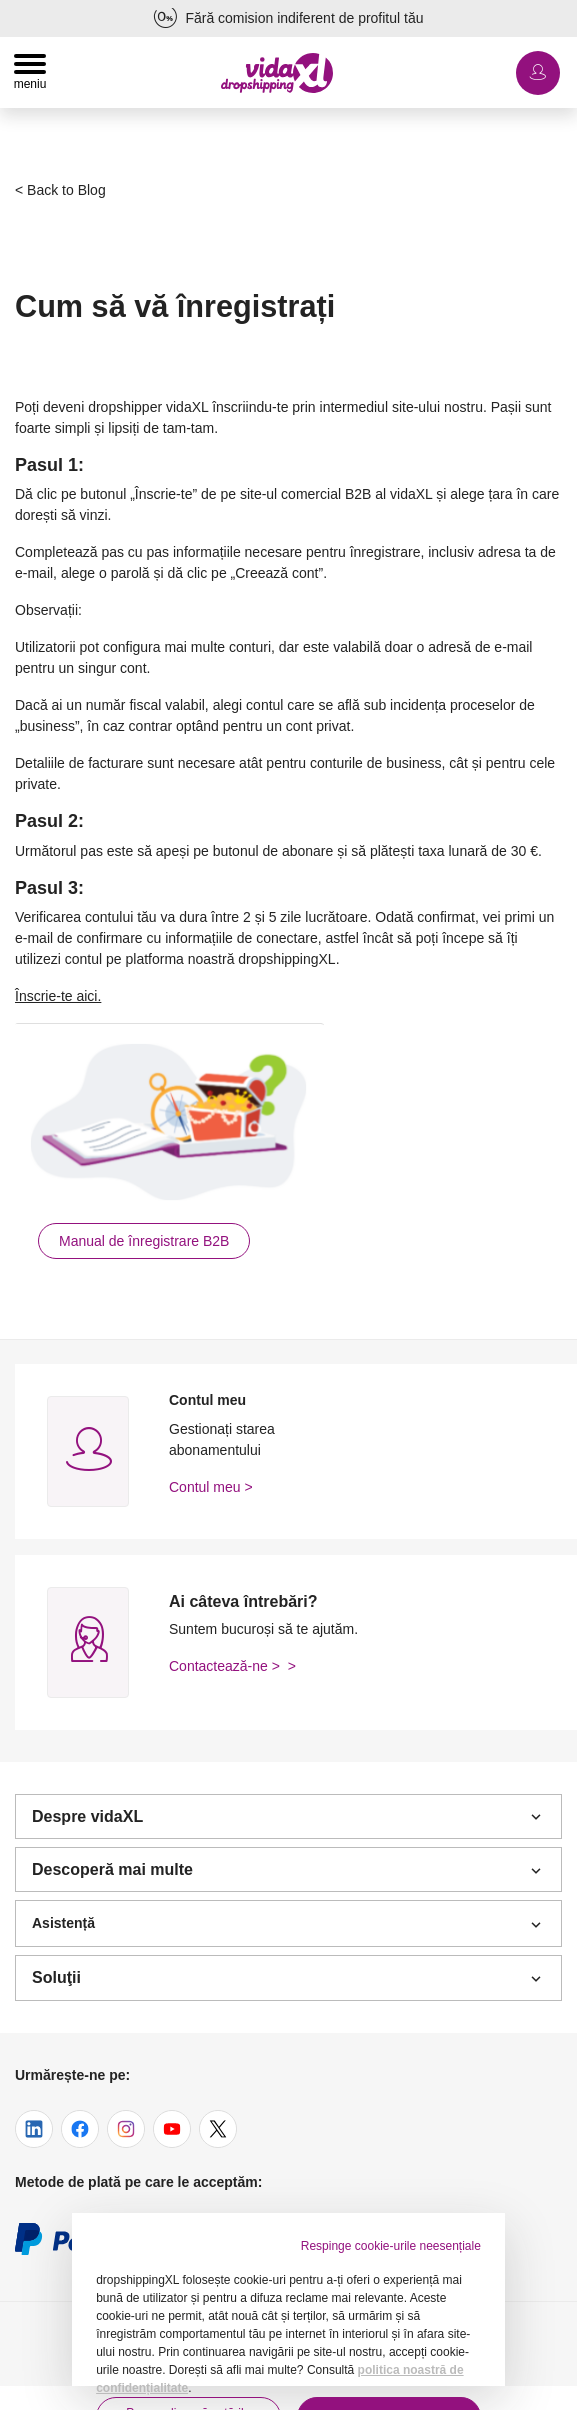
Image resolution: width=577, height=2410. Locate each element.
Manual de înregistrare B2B (144, 1241)
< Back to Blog (60, 190)
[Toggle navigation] (30, 72)
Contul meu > (211, 1487)
